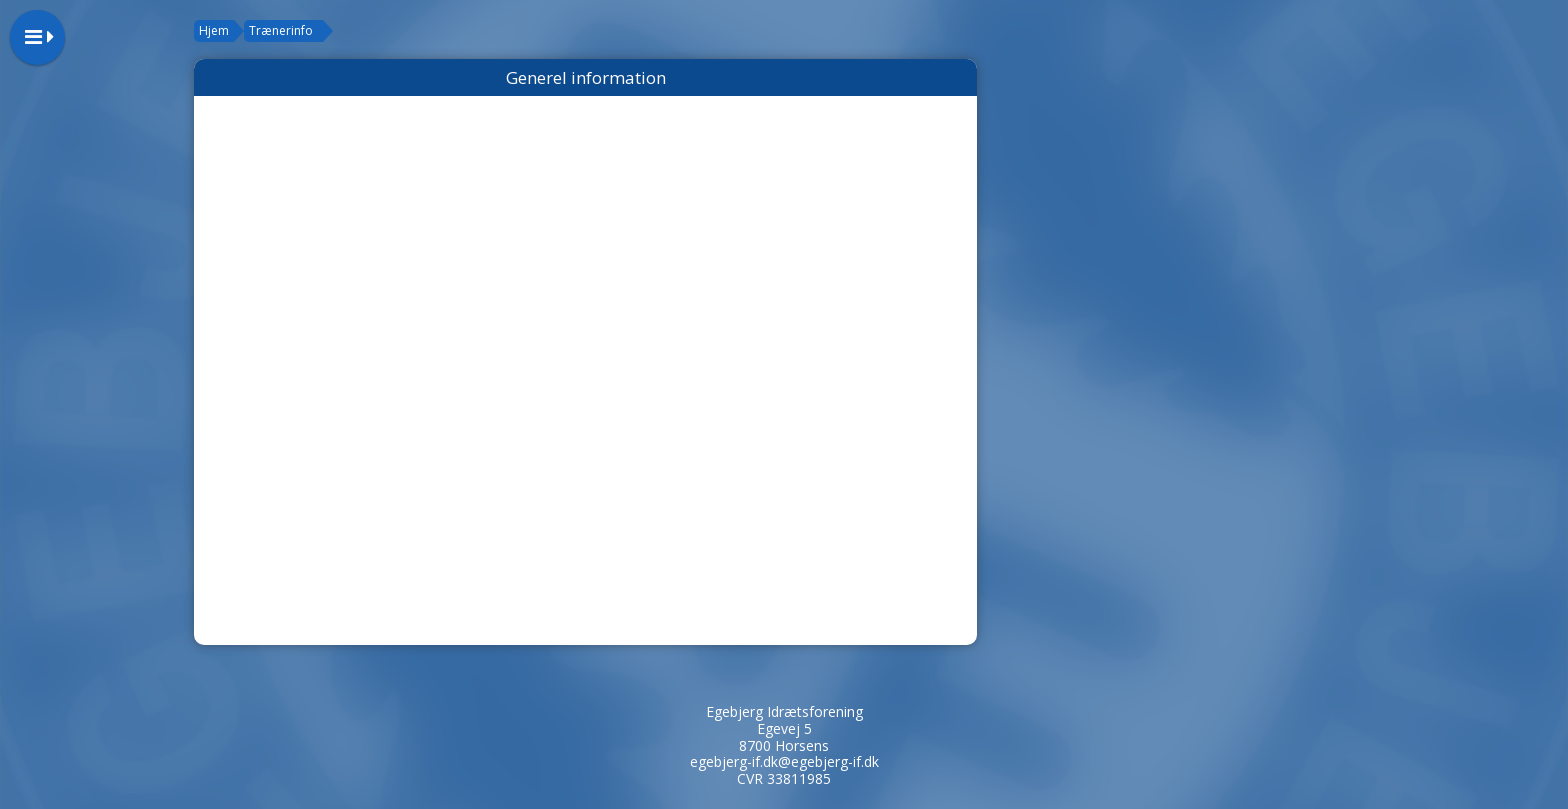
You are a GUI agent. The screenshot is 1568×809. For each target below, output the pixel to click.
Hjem (214, 30)
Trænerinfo (281, 30)
